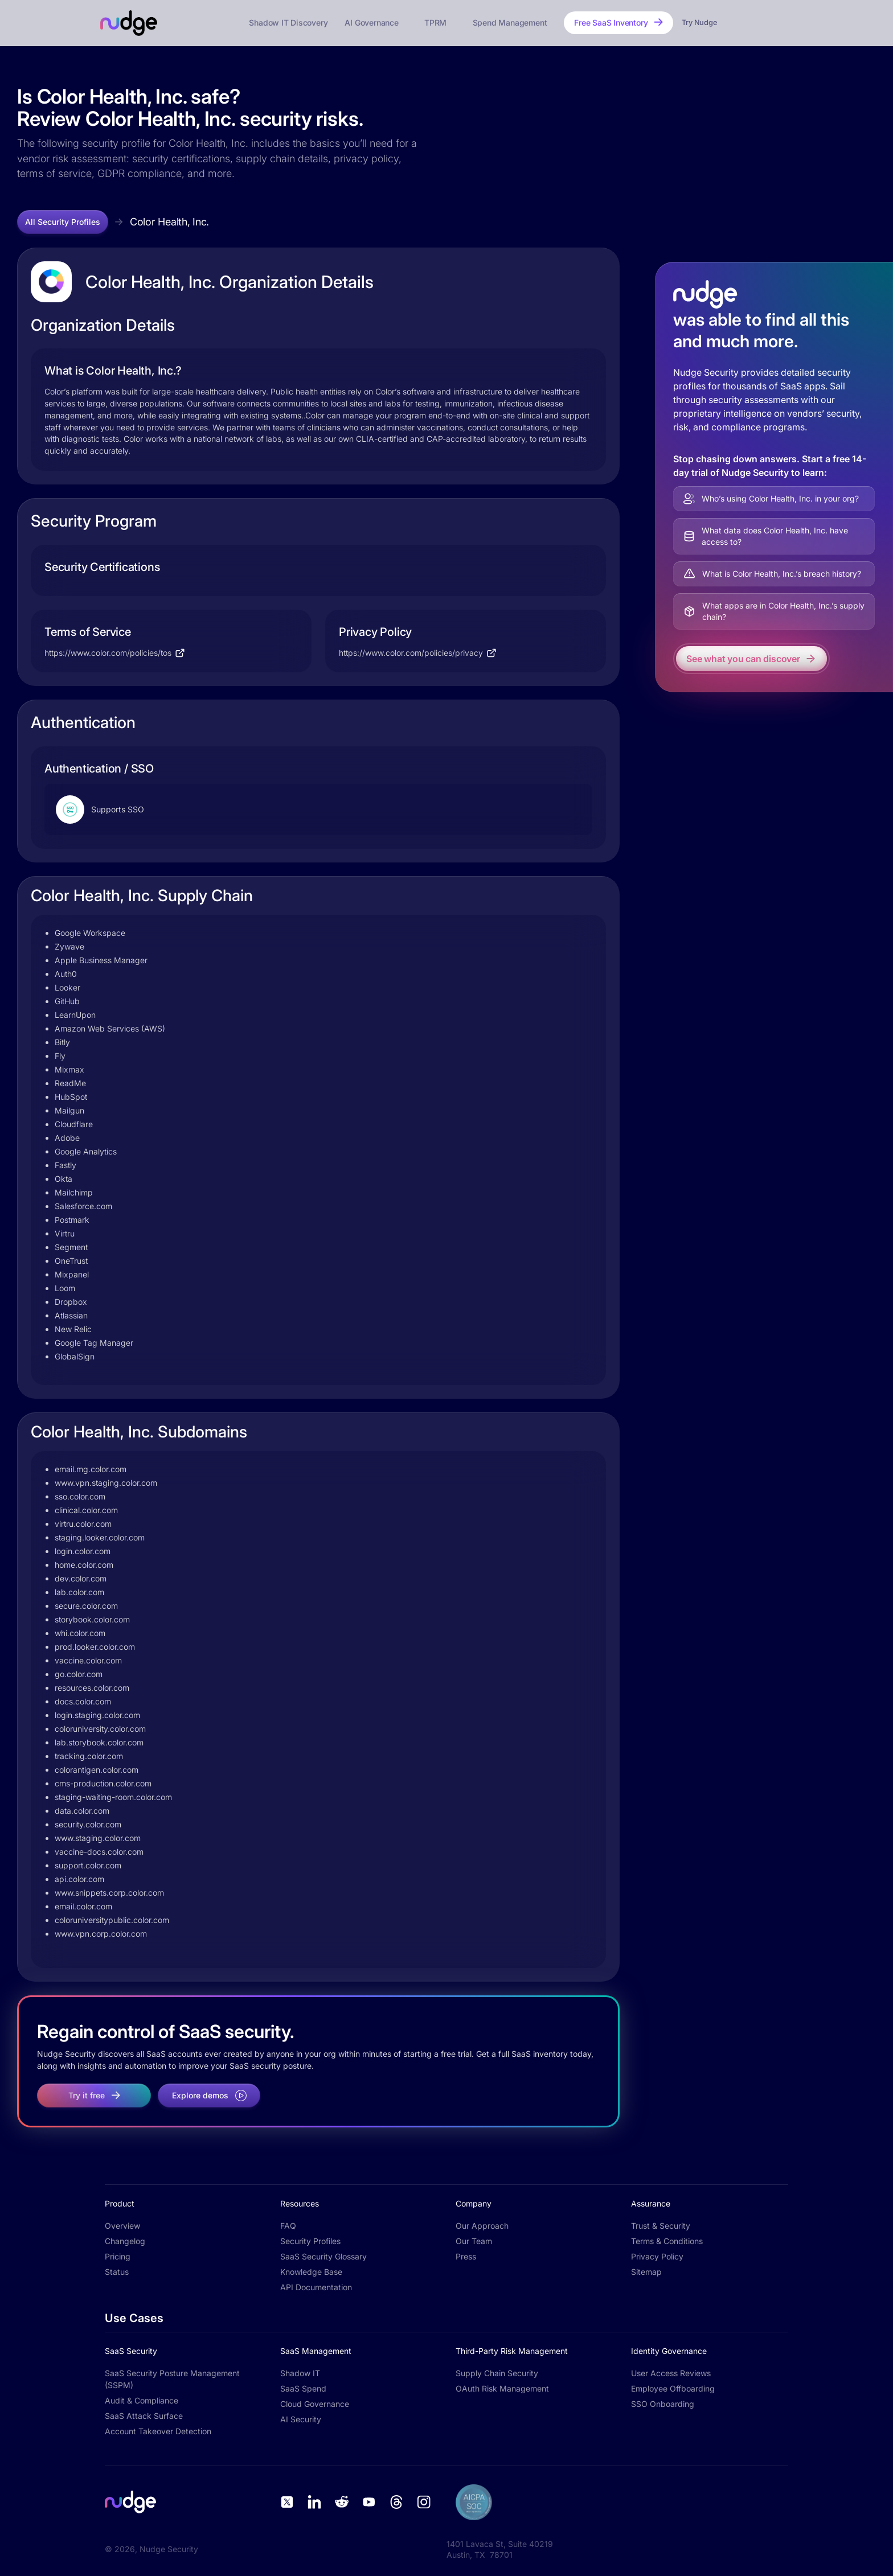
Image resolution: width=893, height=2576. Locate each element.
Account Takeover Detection (158, 2431)
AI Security (300, 2419)
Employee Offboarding (673, 2388)
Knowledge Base (311, 2272)
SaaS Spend (303, 2388)
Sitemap (646, 2272)
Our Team (474, 2241)
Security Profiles (310, 2241)
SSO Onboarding (662, 2404)
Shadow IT (300, 2373)
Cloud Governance (314, 2404)
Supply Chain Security (497, 2373)
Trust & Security (660, 2225)
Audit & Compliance (141, 2400)
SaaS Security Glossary (323, 2256)
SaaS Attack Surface (144, 2416)
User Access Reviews (671, 2373)
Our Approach (482, 2225)
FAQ (288, 2225)
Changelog (125, 2241)
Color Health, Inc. (169, 222)
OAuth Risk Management (502, 2388)
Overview (122, 2225)
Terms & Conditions (667, 2241)
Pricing (117, 2256)
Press (466, 2256)
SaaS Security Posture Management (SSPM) (172, 2379)
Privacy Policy (657, 2256)
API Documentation (316, 2287)
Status (117, 2272)
